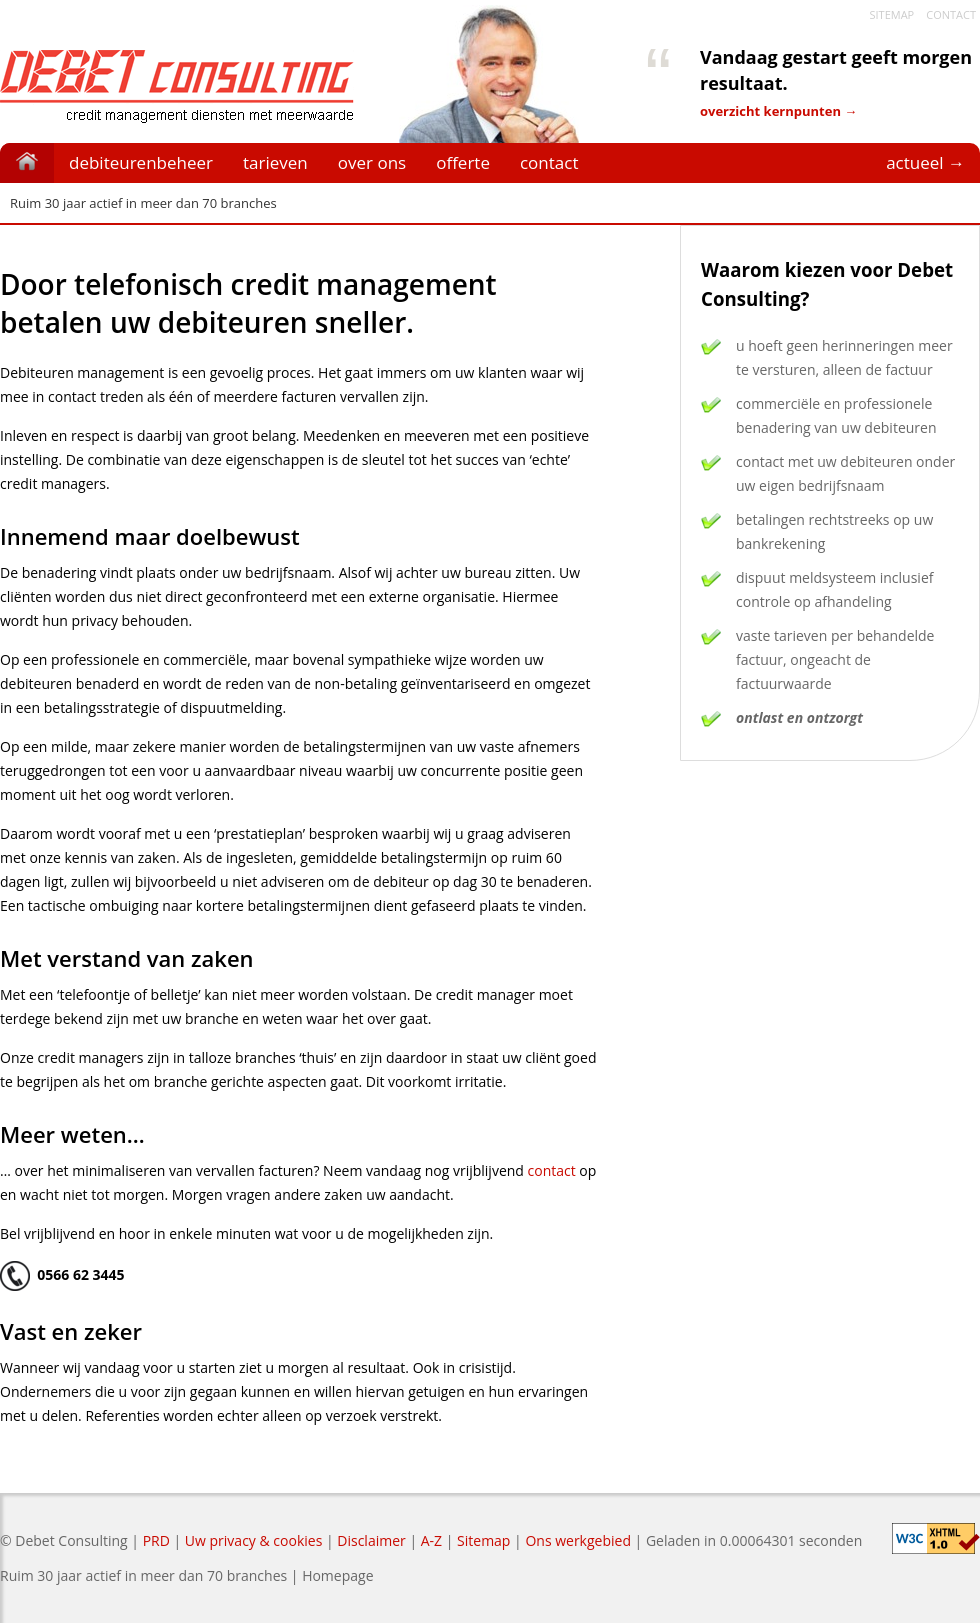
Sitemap (891, 14)
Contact (951, 14)
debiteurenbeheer (141, 162)
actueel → (925, 162)
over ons (372, 162)
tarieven (275, 162)
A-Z (431, 1540)
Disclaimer (371, 1540)
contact (549, 162)
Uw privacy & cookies (253, 1540)
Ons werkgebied (578, 1540)
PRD (156, 1540)
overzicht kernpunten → (778, 111)
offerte (463, 162)
